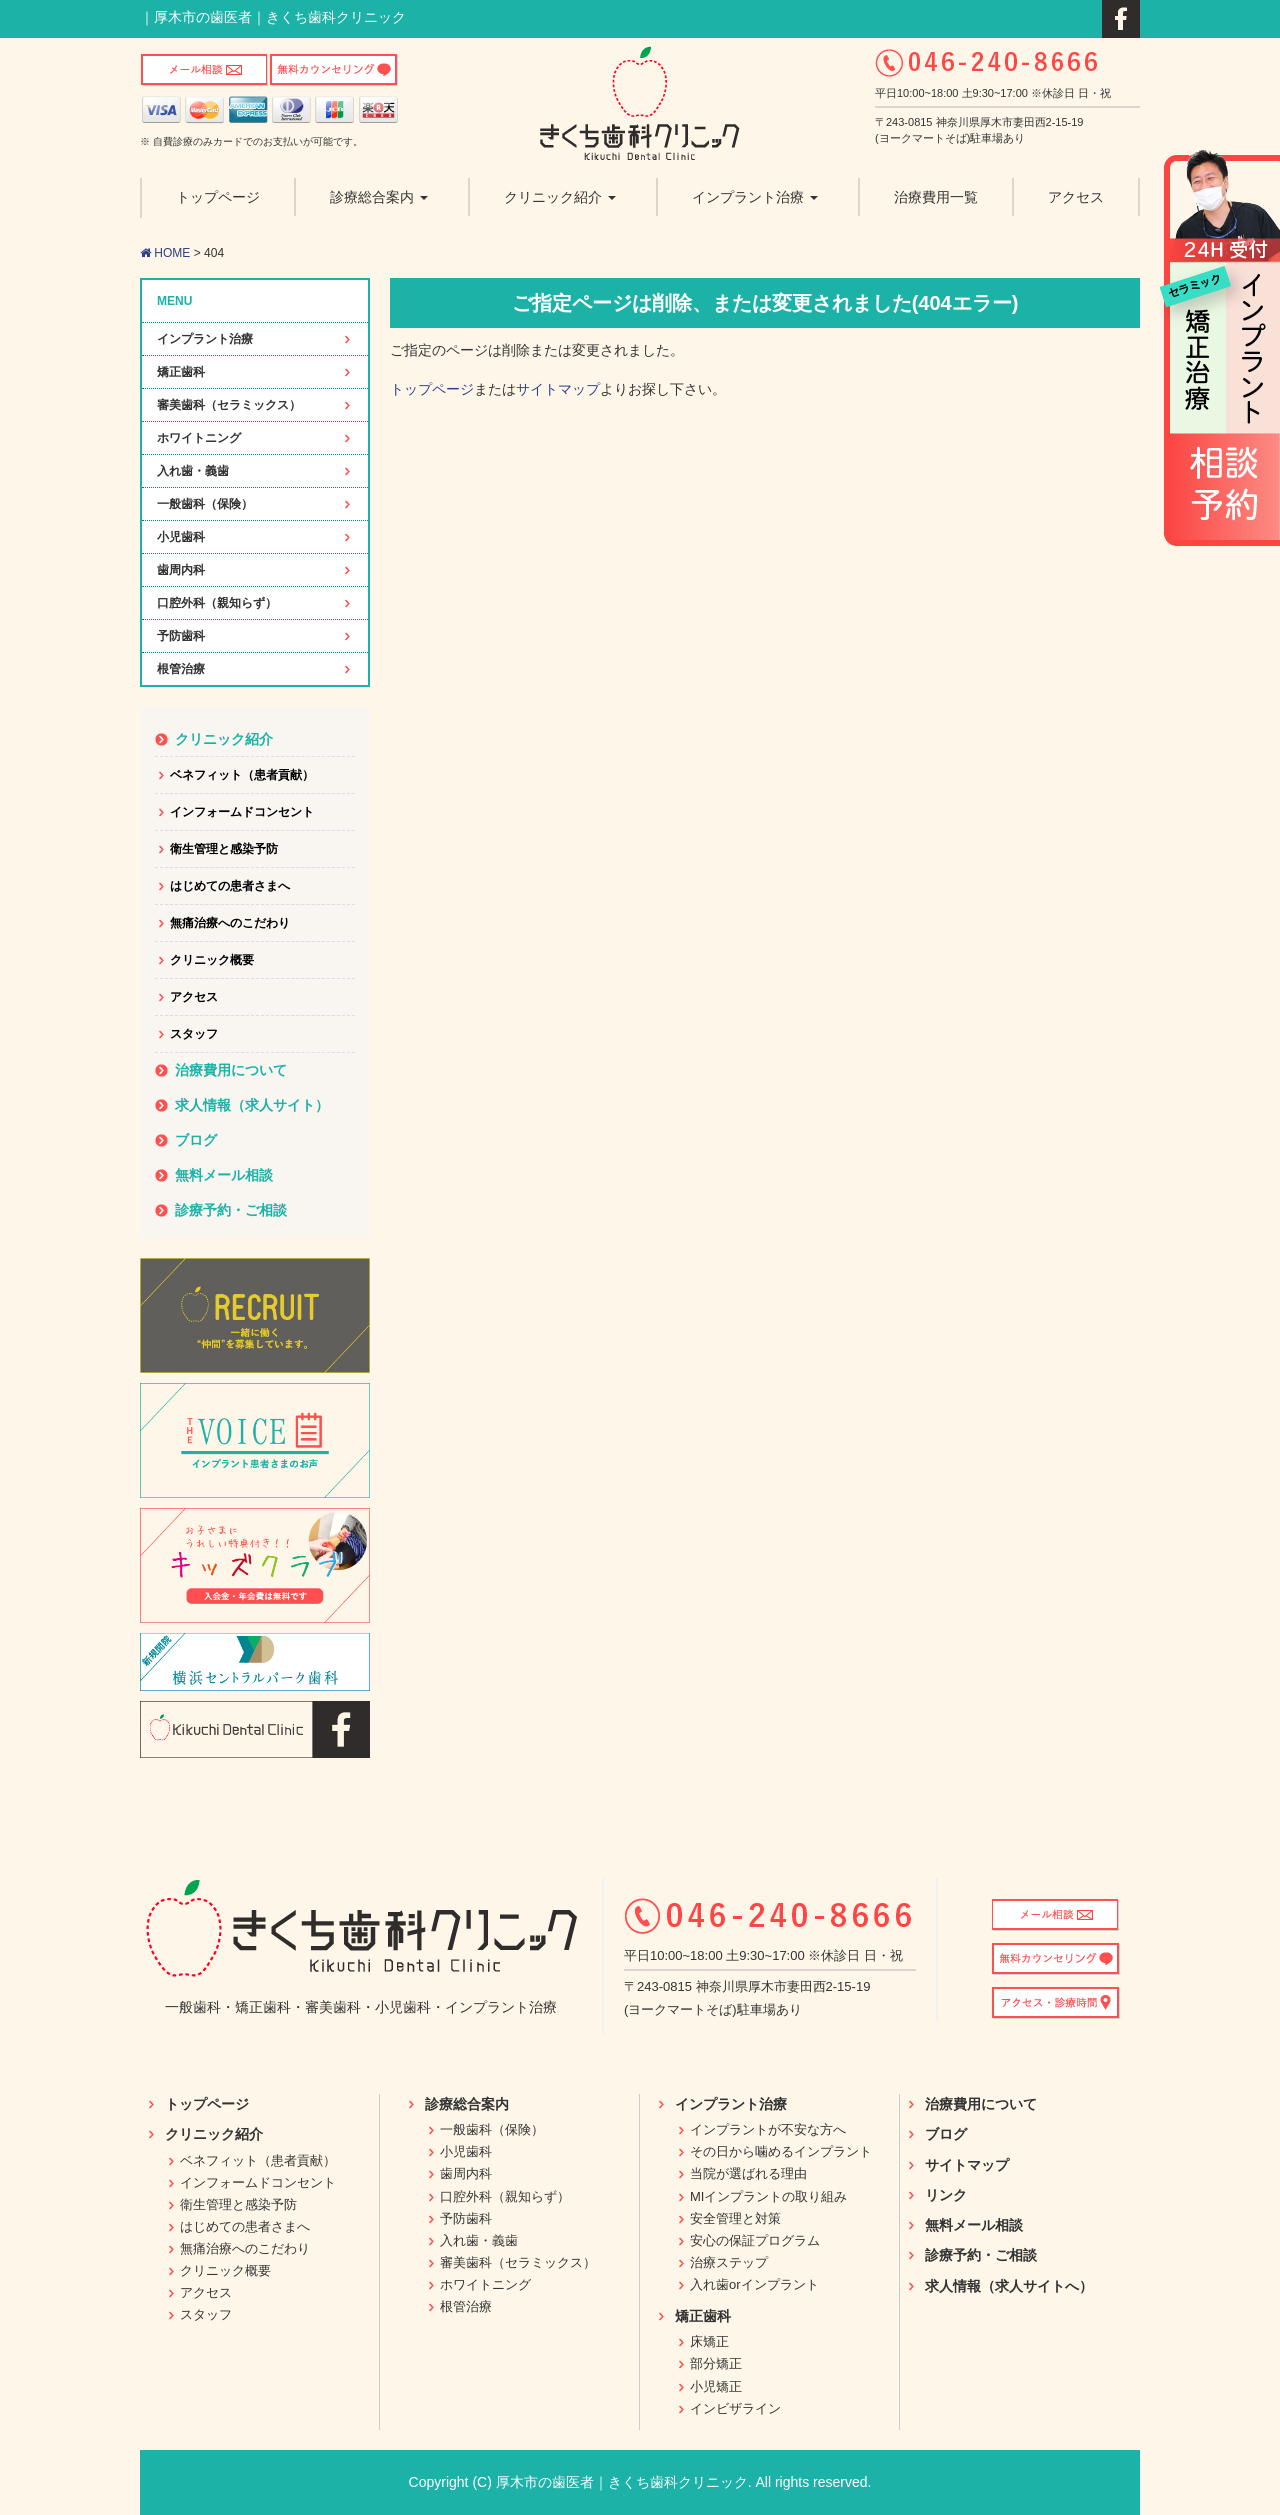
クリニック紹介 (224, 739)
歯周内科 (181, 570)
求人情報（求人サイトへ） (1009, 2286)
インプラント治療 (205, 339)
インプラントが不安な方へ (768, 2129)
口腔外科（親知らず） (217, 603)
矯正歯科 (181, 372)
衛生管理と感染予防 (224, 849)
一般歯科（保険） (205, 504)
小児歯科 (181, 537)
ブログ (196, 1140)
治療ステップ (729, 2262)
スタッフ (194, 1034)
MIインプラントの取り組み (768, 2196)
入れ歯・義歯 (193, 471)
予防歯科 (181, 636)
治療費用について (231, 1070)
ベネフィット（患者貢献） (242, 775)
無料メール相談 (224, 1175)
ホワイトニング (199, 438)
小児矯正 (716, 2386)
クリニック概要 (212, 960)
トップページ (432, 389)
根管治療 (181, 669)
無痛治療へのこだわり (230, 923)
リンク (946, 2195)
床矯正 (709, 2341)
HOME (165, 253)
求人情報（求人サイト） (252, 1105)
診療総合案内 (467, 2104)
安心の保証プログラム (755, 2240)
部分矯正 (716, 2363)
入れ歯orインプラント (754, 2284)
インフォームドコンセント (242, 812)
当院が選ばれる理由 (748, 2173)
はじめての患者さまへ (230, 886)
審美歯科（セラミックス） (229, 405)
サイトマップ (558, 389)
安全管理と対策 (735, 2218)
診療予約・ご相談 (231, 1210)
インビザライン (735, 2408)
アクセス (194, 997)
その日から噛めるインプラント (781, 2151)
